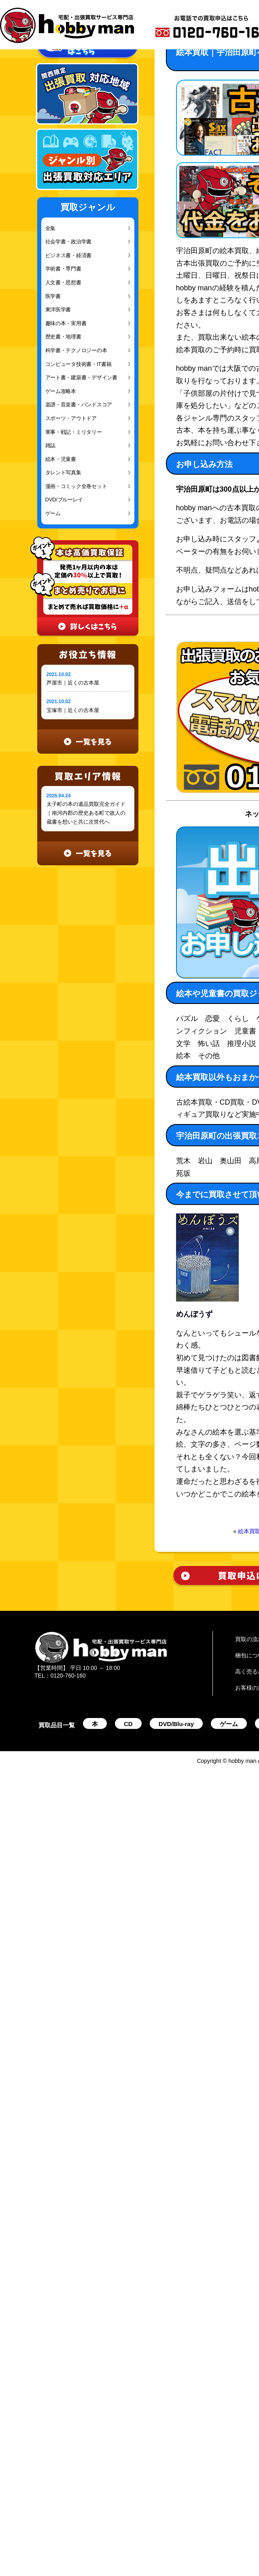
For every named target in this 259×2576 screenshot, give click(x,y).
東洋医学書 (58, 309)
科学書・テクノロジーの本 (76, 350)
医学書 (53, 296)
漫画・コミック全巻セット (76, 486)
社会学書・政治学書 (68, 242)
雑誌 (50, 445)
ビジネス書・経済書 (68, 255)
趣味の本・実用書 (66, 323)
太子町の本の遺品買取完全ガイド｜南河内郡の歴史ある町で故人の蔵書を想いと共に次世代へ (86, 813)
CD (128, 1723)
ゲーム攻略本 (60, 391)
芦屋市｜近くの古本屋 (73, 683)
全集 (50, 228)
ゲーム (53, 513)
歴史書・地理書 (63, 337)
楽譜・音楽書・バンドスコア (79, 405)
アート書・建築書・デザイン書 (81, 377)
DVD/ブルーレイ (64, 500)
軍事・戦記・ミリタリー (73, 432)
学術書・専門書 (63, 269)
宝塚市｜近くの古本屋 (73, 710)
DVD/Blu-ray (176, 1723)
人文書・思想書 (63, 282)
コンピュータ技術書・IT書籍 (78, 364)
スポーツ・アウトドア (71, 418)
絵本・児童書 (60, 459)
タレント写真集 (63, 472)
